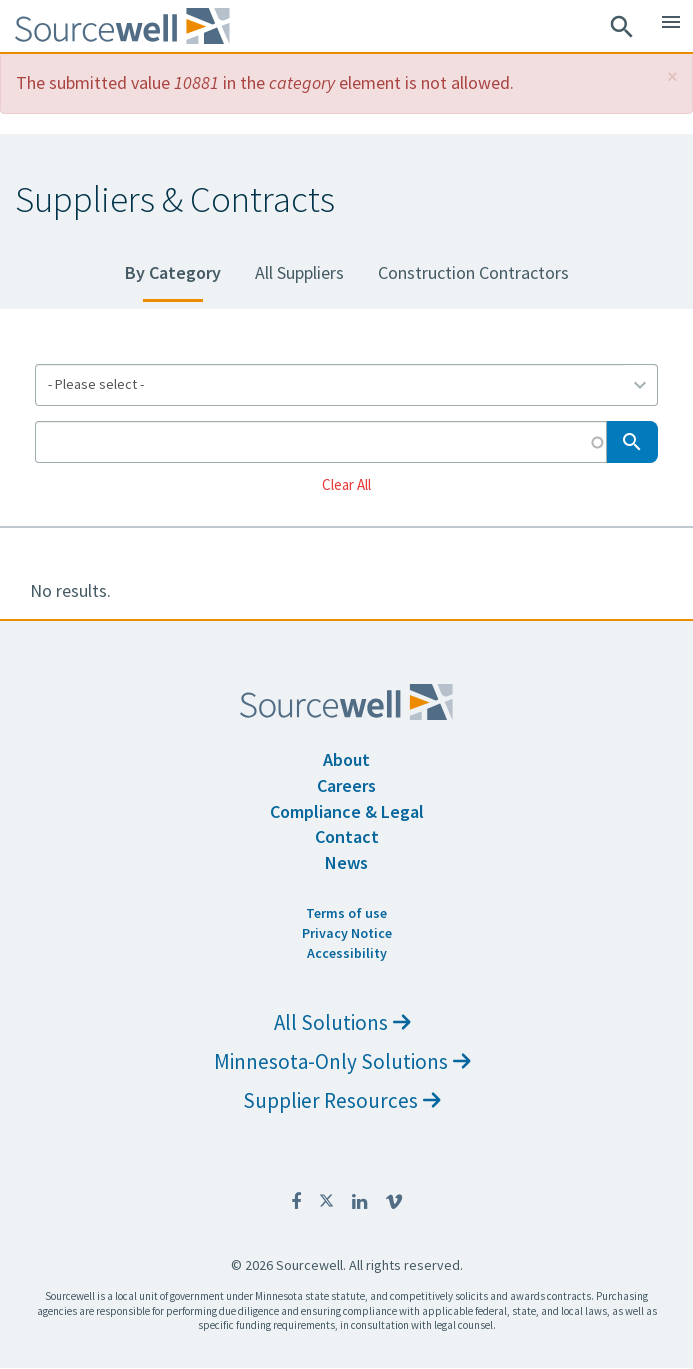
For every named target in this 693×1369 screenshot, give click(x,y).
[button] (672, 76)
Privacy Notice (347, 933)
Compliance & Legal (347, 811)
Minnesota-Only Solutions (342, 1061)
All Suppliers (299, 272)
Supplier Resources (342, 1100)
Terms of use (346, 913)
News (346, 862)
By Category (173, 272)
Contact (347, 836)
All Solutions (342, 1022)
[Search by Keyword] (321, 442)
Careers (346, 785)
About (346, 759)
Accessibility (347, 953)
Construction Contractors (473, 272)
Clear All (346, 483)
